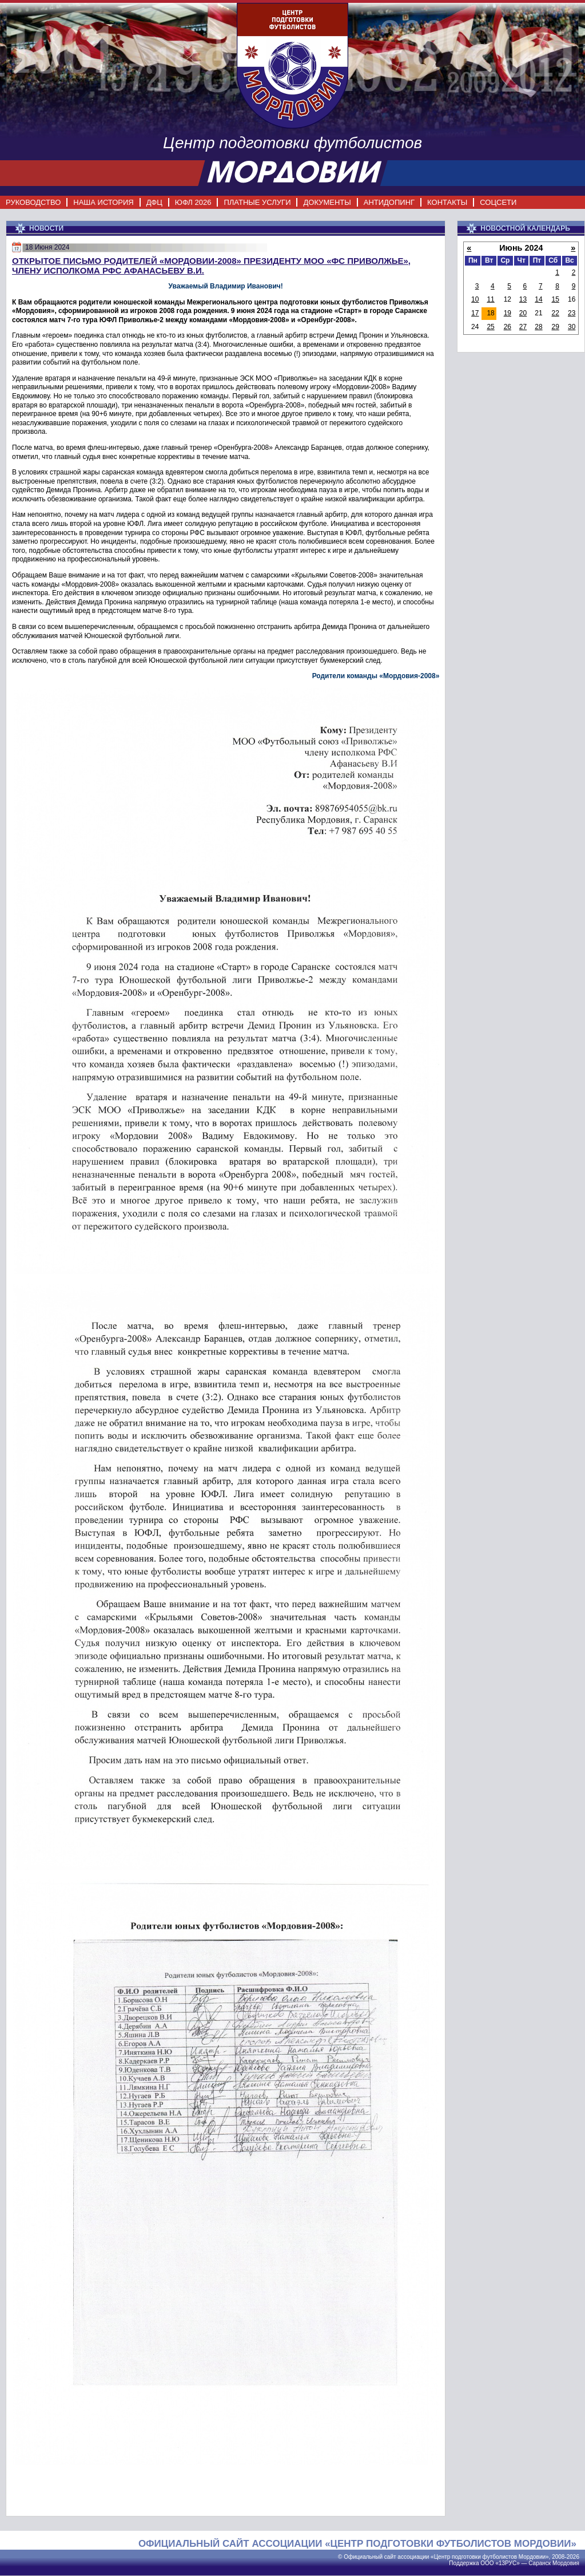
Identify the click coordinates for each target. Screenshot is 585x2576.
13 (523, 299)
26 (507, 327)
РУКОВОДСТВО (33, 202)
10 (475, 299)
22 (555, 313)
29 (555, 327)
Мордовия (565, 2563)
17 (475, 313)
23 (571, 313)
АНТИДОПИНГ (389, 202)
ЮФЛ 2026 (193, 202)
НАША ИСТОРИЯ (103, 202)
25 (490, 327)
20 (523, 313)
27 (523, 327)
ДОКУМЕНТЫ (327, 202)
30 (571, 327)
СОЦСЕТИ (498, 202)
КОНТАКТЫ (447, 202)
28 (538, 327)
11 (490, 299)
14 (538, 299)
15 (555, 299)
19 (507, 313)
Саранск (539, 2563)
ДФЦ (154, 202)
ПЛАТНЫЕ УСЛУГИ (257, 202)
